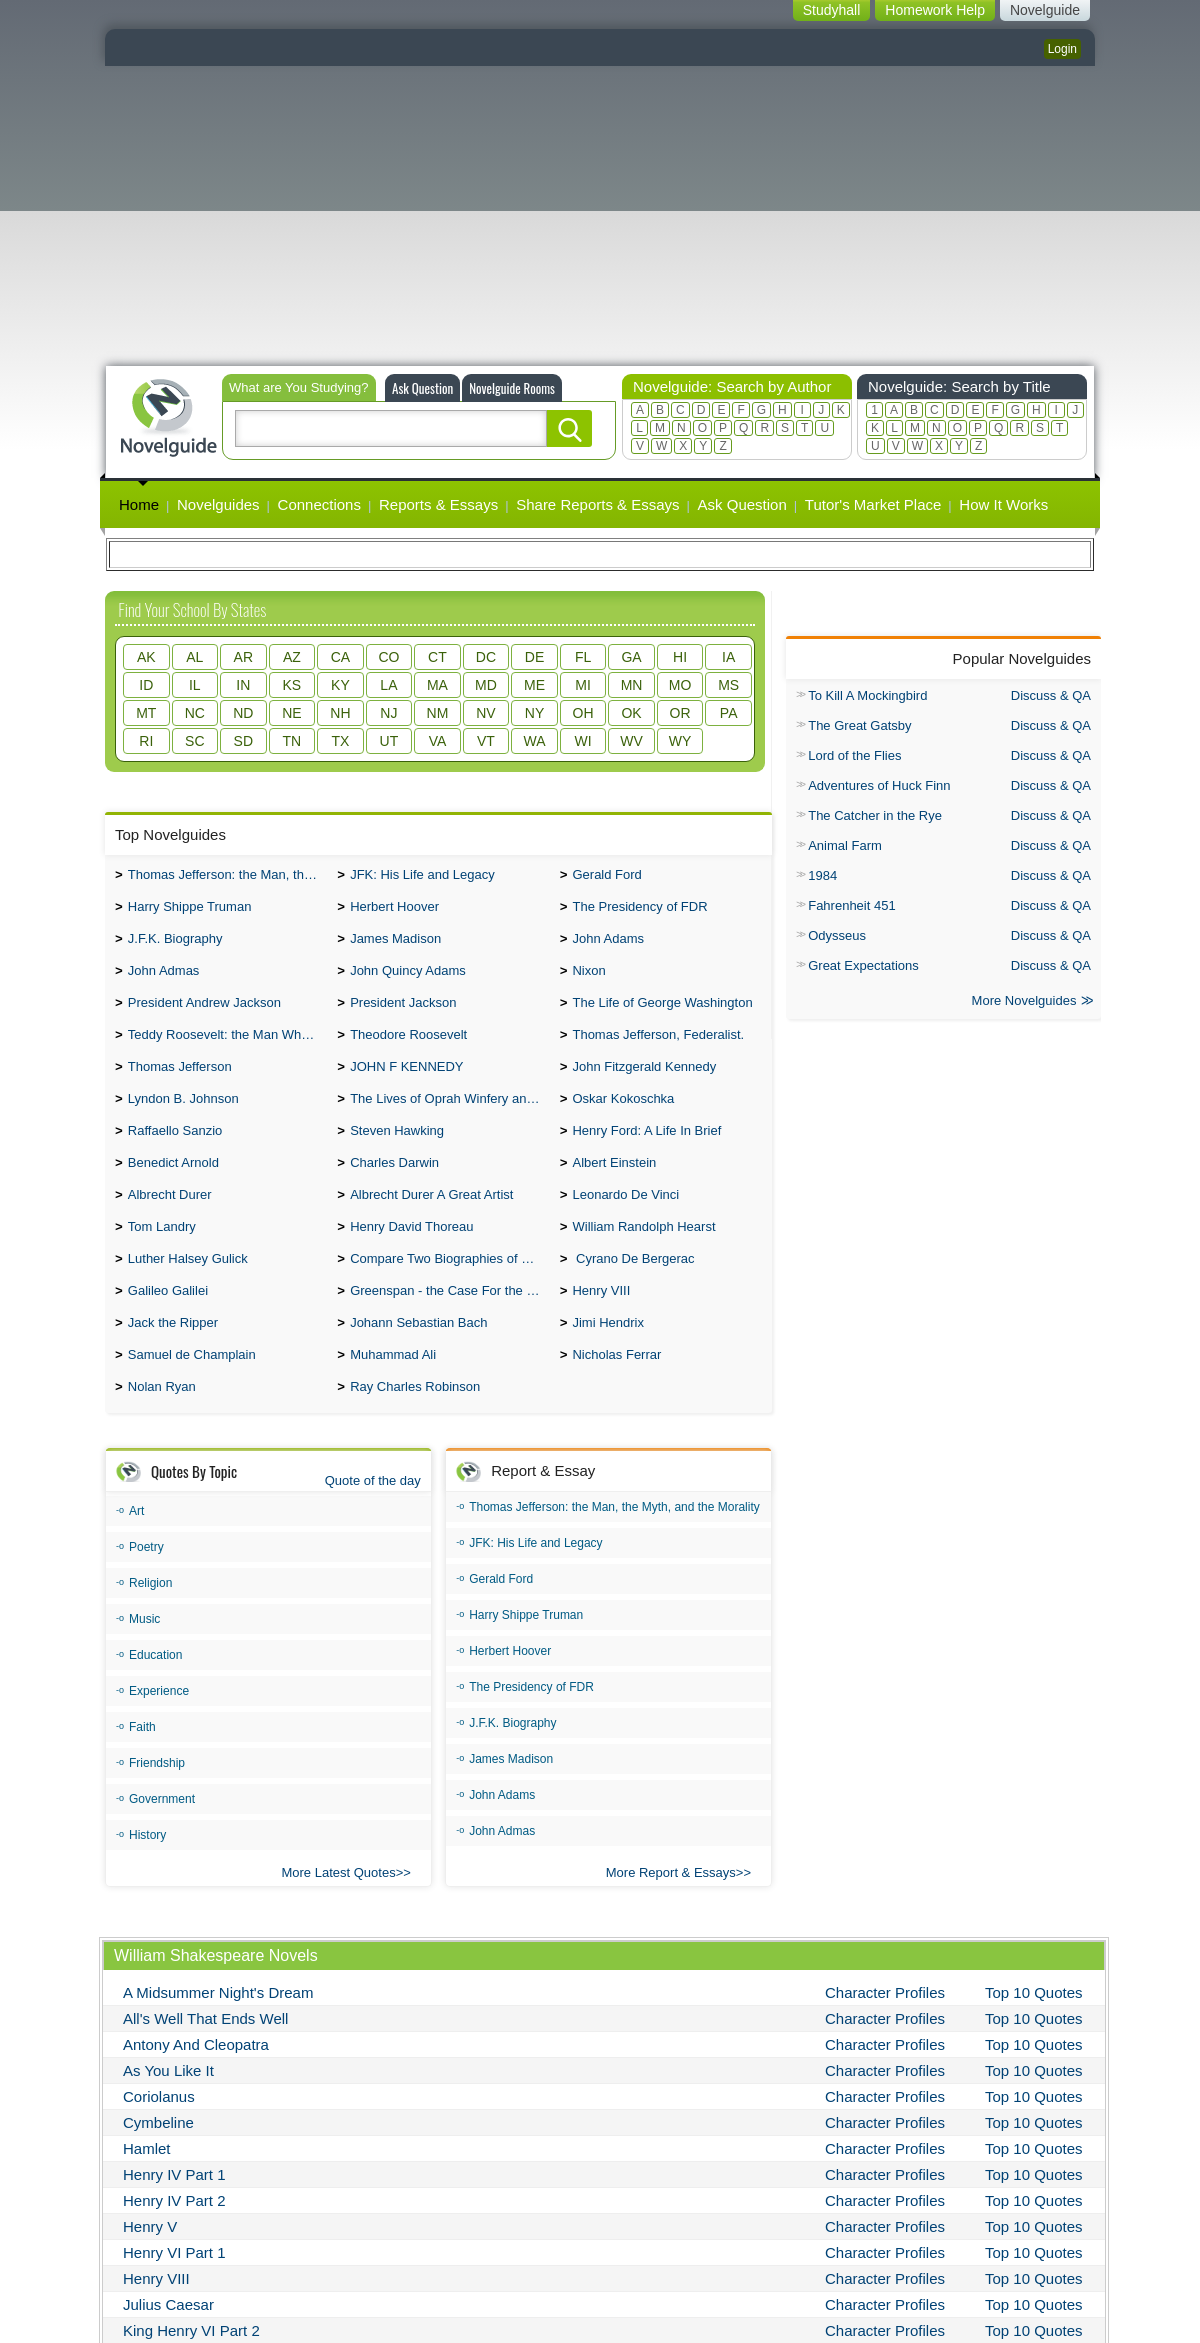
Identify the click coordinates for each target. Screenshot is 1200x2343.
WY (680, 741)
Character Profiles (885, 2026)
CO (388, 657)
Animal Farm (845, 845)
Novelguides (218, 504)
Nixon (588, 978)
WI (582, 741)
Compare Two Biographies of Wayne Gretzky (450, 1284)
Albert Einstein (614, 1182)
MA (437, 685)
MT (146, 713)
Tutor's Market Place (873, 504)
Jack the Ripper (173, 1352)
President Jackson (403, 1012)
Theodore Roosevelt (408, 1046)
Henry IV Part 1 (174, 2208)
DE (534, 657)
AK (146, 657)
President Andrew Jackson (204, 1012)
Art (136, 1545)
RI (146, 741)
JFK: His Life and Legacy (422, 876)
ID (146, 685)
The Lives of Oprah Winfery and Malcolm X (450, 1114)
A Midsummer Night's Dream (218, 2026)
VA (438, 741)
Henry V (150, 2260)
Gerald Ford (606, 876)
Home (139, 504)
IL (195, 685)
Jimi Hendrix (608, 1352)
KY (340, 685)
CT (437, 657)
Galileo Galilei (168, 1318)
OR (680, 713)
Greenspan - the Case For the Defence (450, 1318)
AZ (292, 657)
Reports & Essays (438, 504)
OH (583, 713)
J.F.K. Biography (175, 944)
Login (1062, 49)
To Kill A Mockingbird (867, 695)
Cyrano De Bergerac (633, 1284)
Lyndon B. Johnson (183, 1114)
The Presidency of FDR (639, 910)
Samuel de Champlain (192, 1386)
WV (631, 741)
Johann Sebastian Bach (418, 1352)
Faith (142, 1761)
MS (728, 685)
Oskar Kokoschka (623, 1114)
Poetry (146, 1581)
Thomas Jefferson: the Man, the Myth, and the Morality (228, 876)
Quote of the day (373, 1514)
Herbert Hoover (394, 910)
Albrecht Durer (170, 1216)
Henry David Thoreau (411, 1250)
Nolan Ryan (162, 1420)
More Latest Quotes (338, 1906)
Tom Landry (162, 1250)
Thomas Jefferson (180, 1080)
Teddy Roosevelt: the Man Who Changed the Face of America (228, 1046)
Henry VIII (601, 1318)
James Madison (395, 944)
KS (292, 685)
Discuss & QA (1051, 695)
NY (534, 713)
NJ (388, 713)
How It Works (1003, 504)
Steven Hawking (397, 1148)
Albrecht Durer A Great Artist (431, 1216)
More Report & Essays (671, 1906)
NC (195, 713)
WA (534, 741)
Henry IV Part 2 (174, 2234)
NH (340, 713)
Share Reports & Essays (597, 504)
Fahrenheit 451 (851, 905)
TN (292, 741)
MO (680, 685)
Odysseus (837, 935)
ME (534, 685)
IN (243, 685)
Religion (150, 1617)
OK (631, 713)
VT (486, 741)
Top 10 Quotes (1034, 2026)
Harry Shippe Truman (190, 910)
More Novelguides (1024, 1002)
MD (486, 685)
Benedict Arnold (173, 1182)
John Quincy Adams (408, 978)
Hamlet (147, 2182)
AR (243, 657)
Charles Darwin (394, 1182)
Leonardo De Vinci (625, 1216)
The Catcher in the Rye (875, 815)
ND (243, 713)
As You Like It (168, 2104)
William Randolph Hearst (643, 1250)
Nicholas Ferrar (616, 1386)
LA (388, 685)
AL (194, 657)
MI (583, 685)
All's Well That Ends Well (205, 2052)
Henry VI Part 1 (174, 2286)
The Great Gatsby (859, 725)
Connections (319, 504)
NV (485, 713)
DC (486, 657)
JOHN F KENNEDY (406, 1080)
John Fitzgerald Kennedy (644, 1080)
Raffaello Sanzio (175, 1148)
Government (162, 1833)
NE (291, 713)
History (147, 1869)
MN (632, 685)
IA (728, 657)
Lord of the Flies (854, 755)
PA (729, 713)
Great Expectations (863, 965)
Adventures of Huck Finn (879, 785)
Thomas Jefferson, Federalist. (658, 1046)
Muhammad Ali (393, 1386)
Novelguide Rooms (512, 388)
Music (144, 1653)
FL (583, 657)
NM (438, 713)
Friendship (157, 1797)
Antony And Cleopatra (196, 2078)
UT (389, 741)
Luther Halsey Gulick (188, 1284)
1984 (822, 875)
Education (155, 1689)
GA (631, 657)
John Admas (164, 978)
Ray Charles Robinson (415, 1420)
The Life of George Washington (662, 1012)
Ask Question (422, 388)
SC (194, 741)
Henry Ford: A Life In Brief (646, 1148)
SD (243, 741)
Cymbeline (158, 2156)
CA (340, 657)
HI (680, 657)
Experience (159, 1725)
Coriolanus (159, 2130)
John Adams (608, 944)
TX (340, 741)
